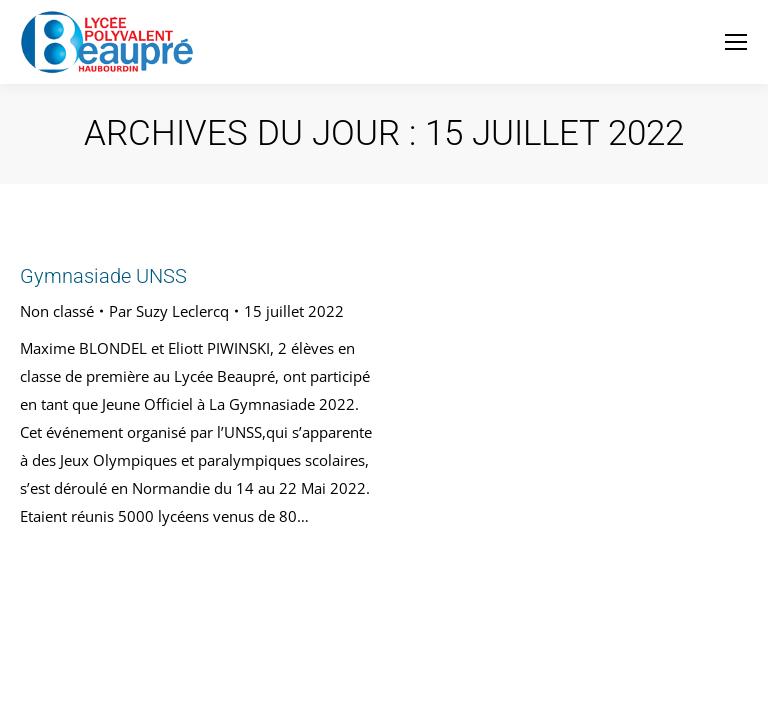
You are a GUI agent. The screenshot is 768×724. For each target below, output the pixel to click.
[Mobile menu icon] (736, 42)
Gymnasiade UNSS (103, 276)
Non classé (57, 311)
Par (169, 311)
